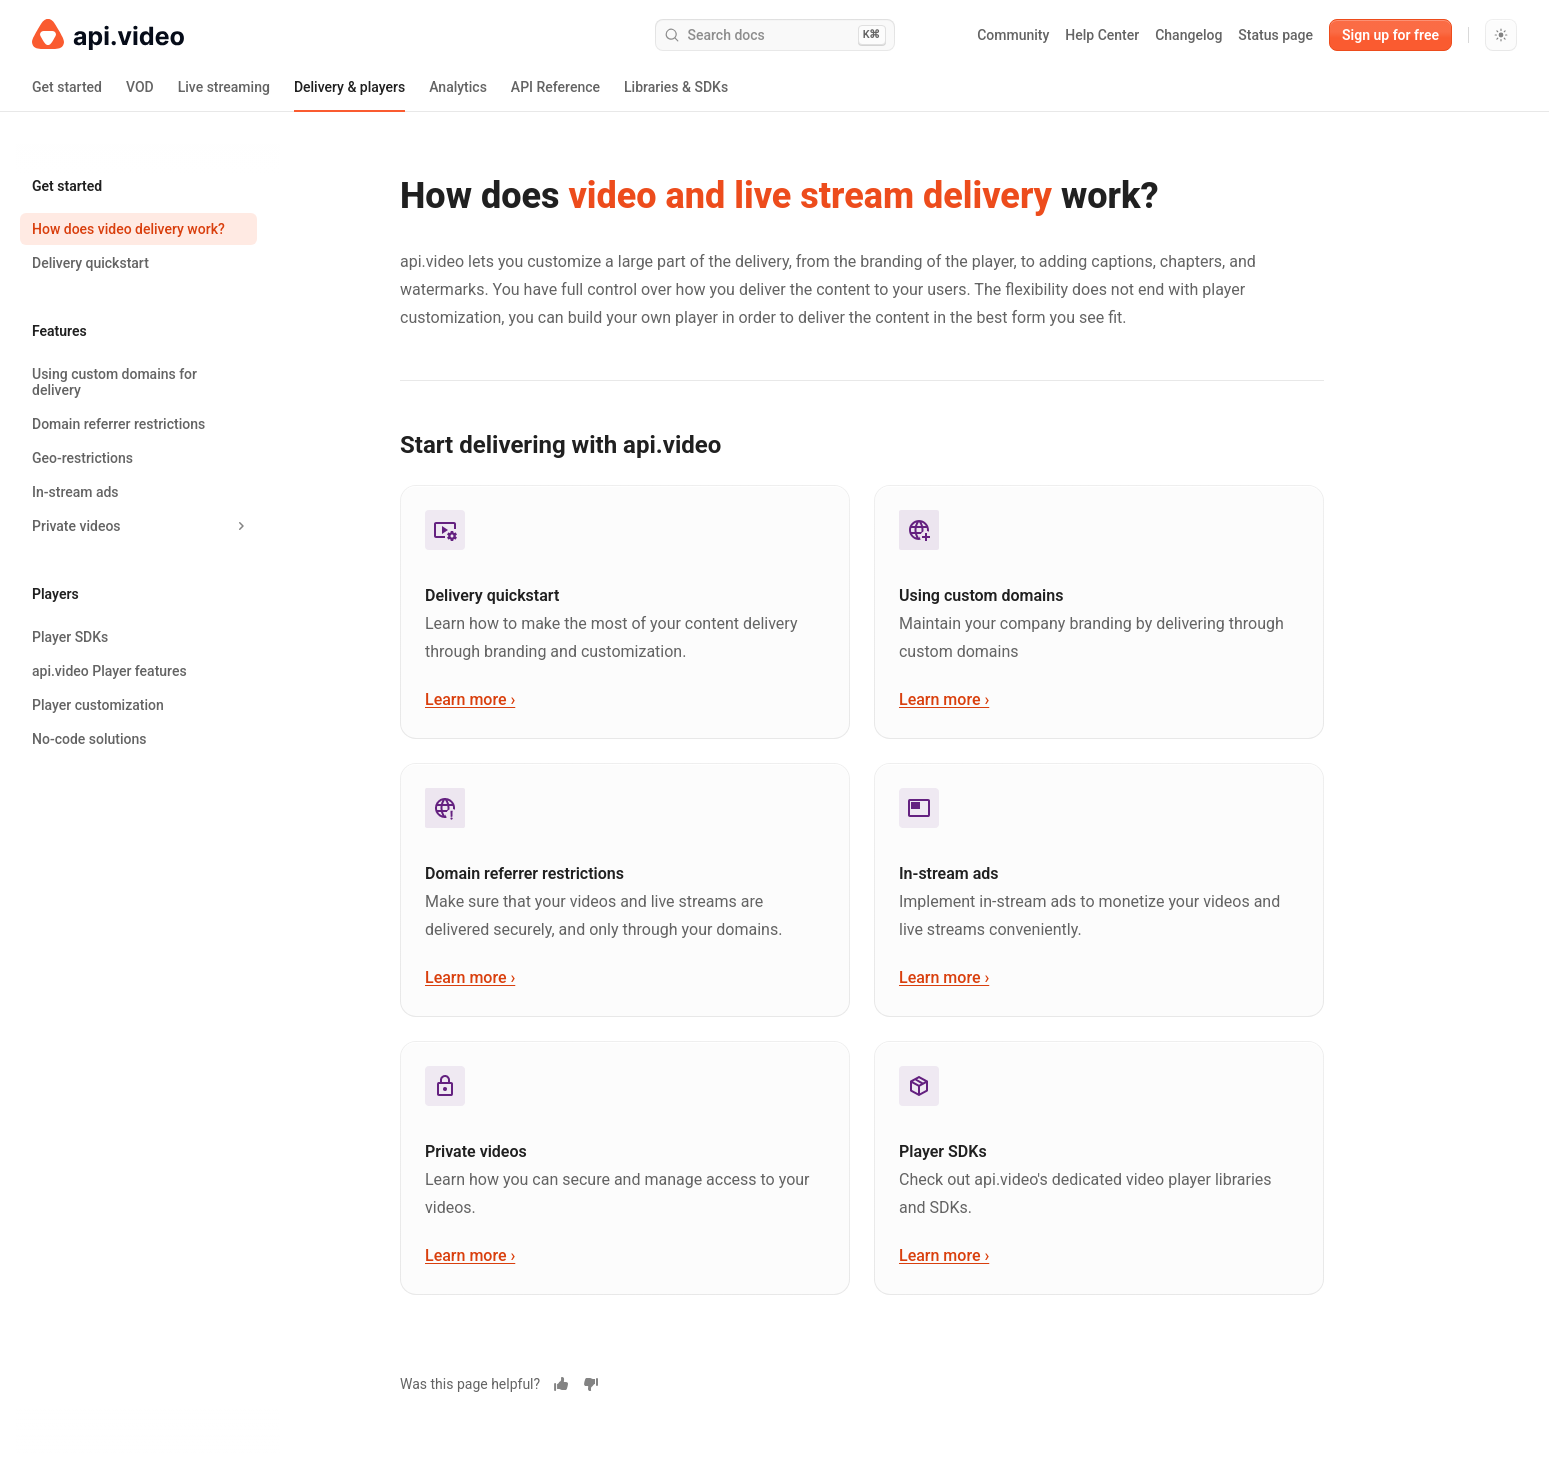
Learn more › (470, 699)
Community (1013, 35)
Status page (1275, 35)
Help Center (1102, 35)
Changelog (1188, 35)
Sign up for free (1390, 35)
